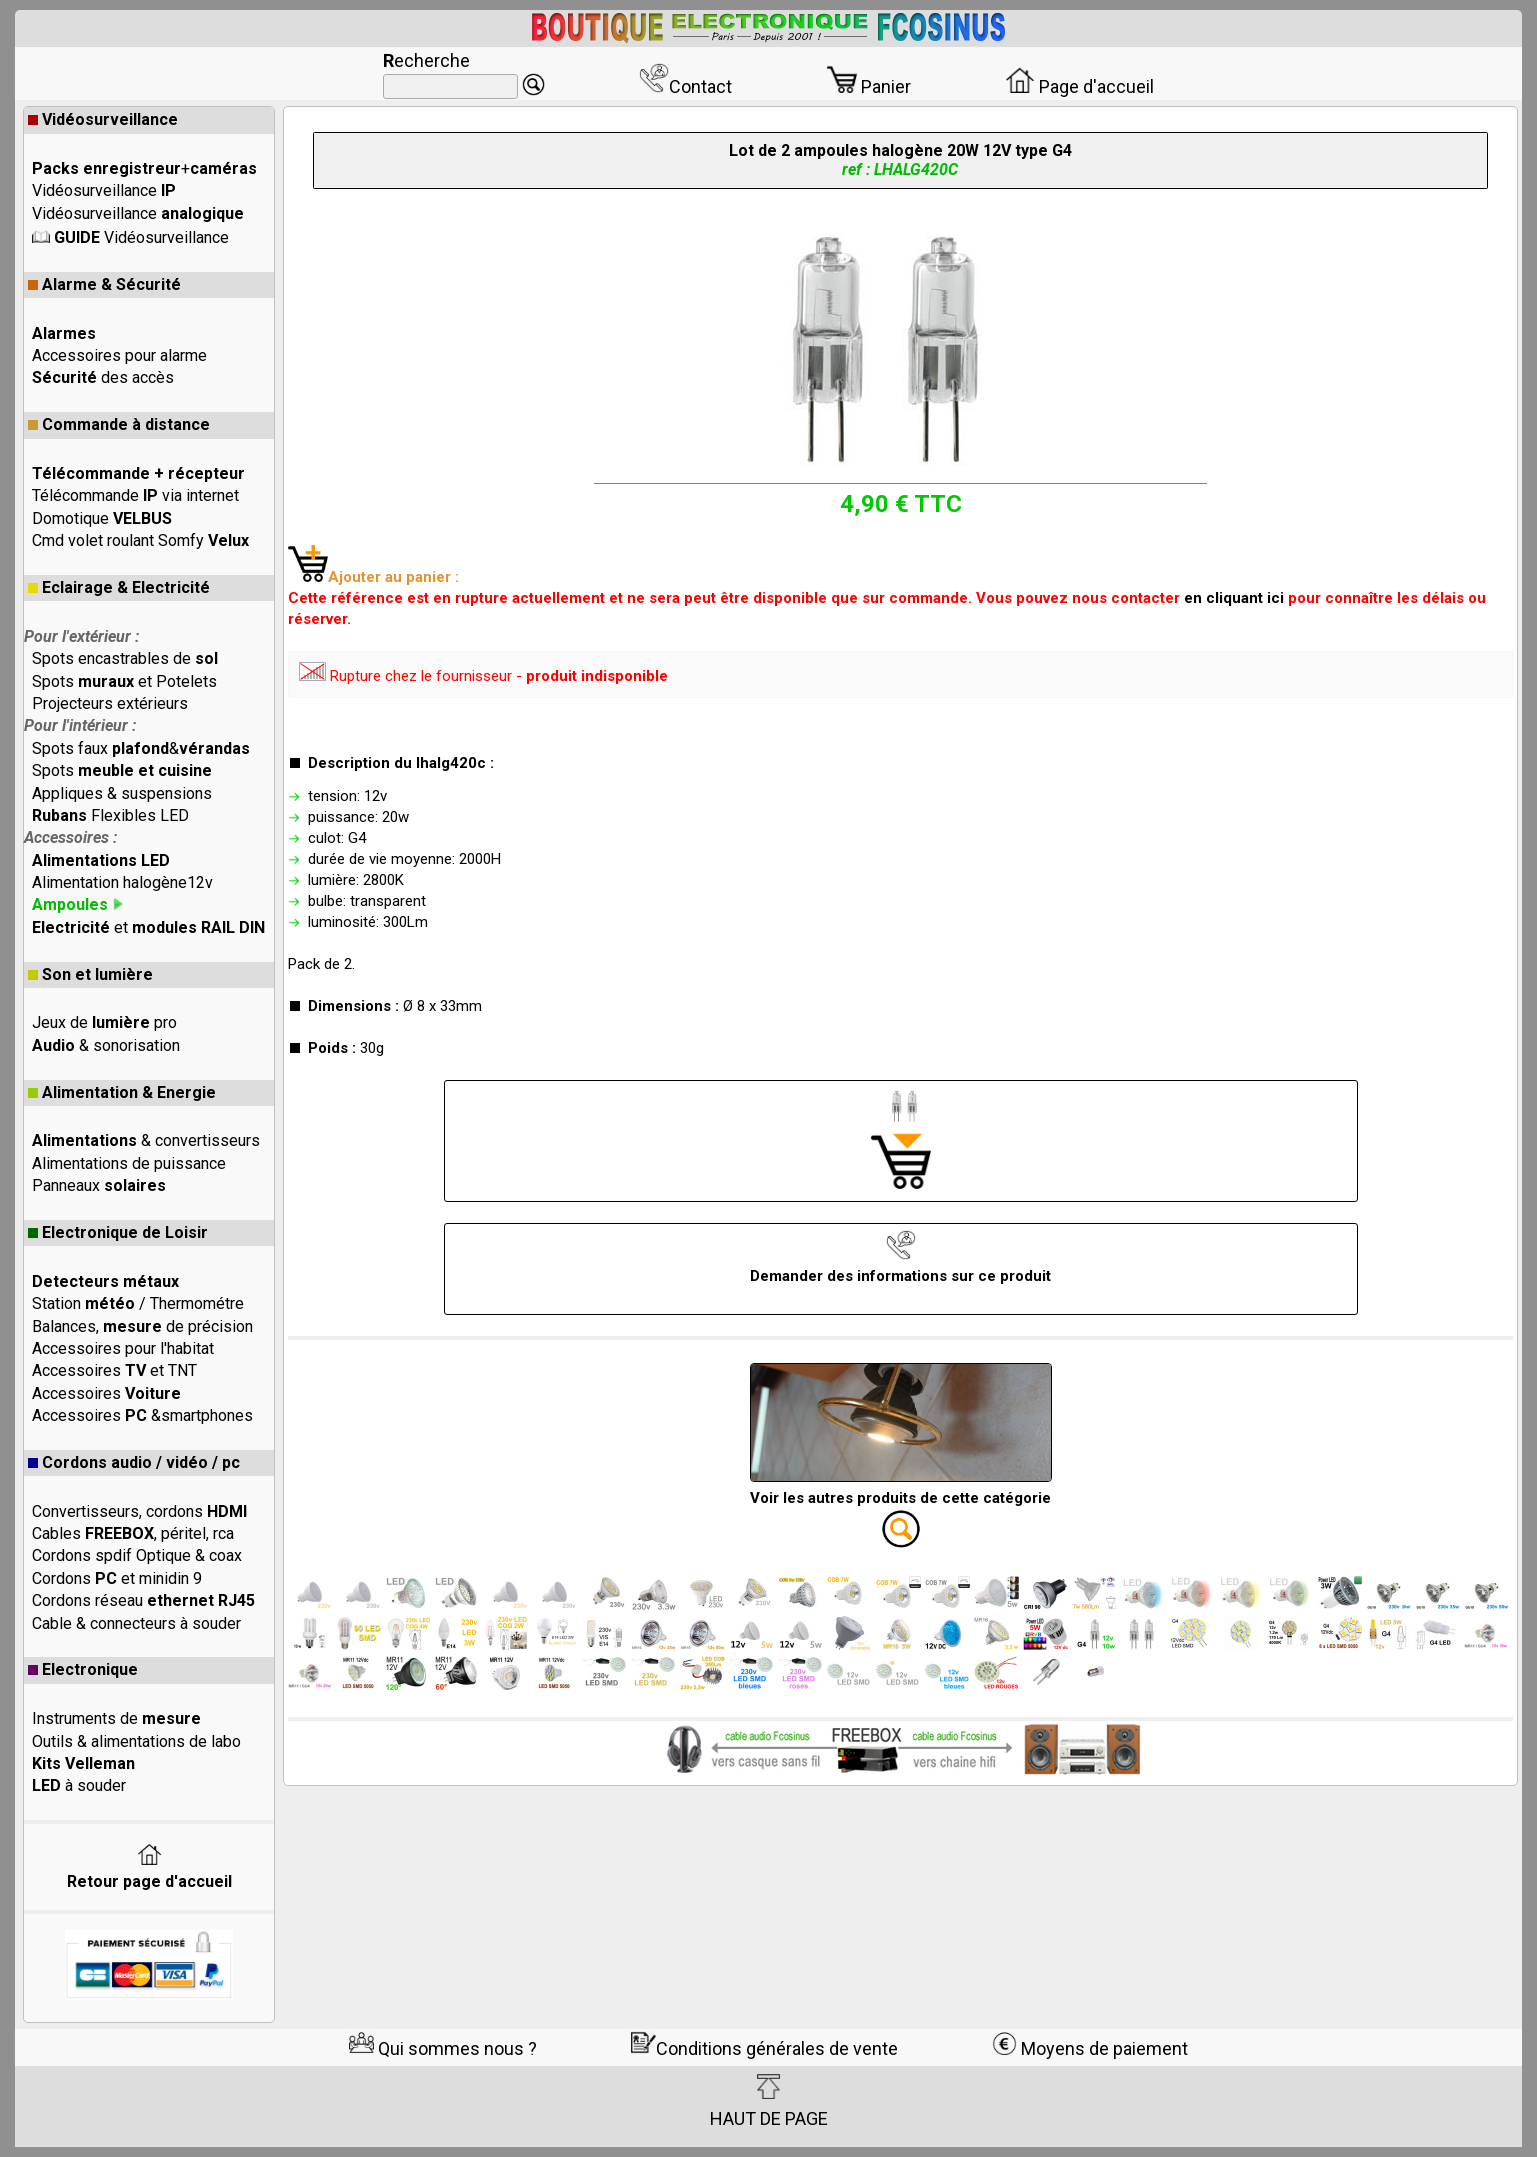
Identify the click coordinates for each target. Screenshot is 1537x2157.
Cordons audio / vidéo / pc (134, 1462)
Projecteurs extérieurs (110, 703)
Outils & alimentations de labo (136, 1741)
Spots (122, 770)
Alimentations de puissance (129, 1163)
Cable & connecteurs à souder (136, 1623)
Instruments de (116, 1718)
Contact (685, 86)
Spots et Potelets (124, 681)
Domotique (102, 518)
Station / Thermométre (138, 1303)
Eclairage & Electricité (119, 587)
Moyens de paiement (1090, 2048)
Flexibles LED (110, 815)
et (148, 927)
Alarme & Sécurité (104, 284)
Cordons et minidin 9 (117, 1578)
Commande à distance (119, 424)
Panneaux (99, 1185)
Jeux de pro (104, 1022)
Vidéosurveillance (103, 119)
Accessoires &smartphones (142, 1415)
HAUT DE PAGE (769, 2101)
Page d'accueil (1079, 86)
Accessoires (106, 1393)
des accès (103, 377)
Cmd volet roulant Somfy (140, 540)
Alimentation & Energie (122, 1092)
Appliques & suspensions (122, 793)
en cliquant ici (1234, 598)
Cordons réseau (143, 1600)
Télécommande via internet (135, 495)
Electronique (83, 1669)
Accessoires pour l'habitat (123, 1348)
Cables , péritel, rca (133, 1533)
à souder (79, 1785)
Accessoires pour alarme (119, 355)
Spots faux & (141, 748)
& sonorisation (106, 1045)
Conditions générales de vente (764, 2048)
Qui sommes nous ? (443, 2048)
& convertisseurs (146, 1140)
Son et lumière (90, 974)
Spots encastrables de (125, 658)
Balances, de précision (142, 1326)
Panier (869, 86)
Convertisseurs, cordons (139, 1511)
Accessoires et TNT (114, 1370)
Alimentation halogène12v (122, 882)
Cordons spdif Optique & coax (137, 1555)
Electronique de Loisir (118, 1232)
